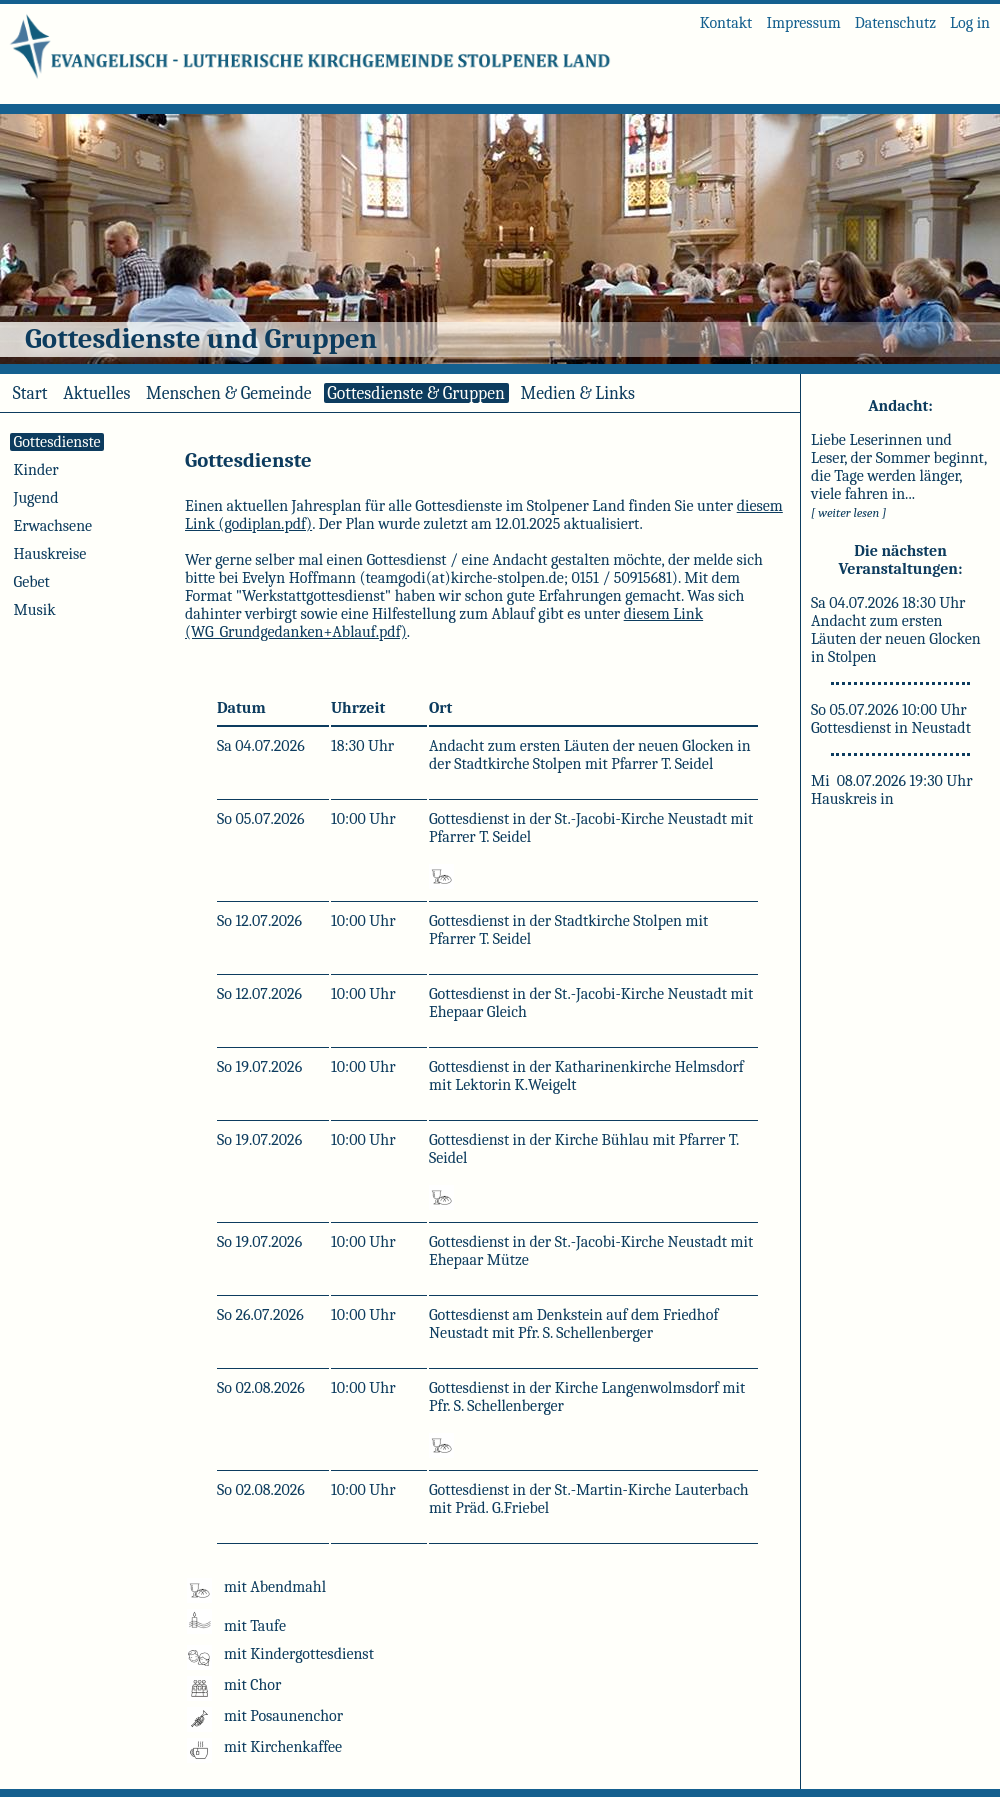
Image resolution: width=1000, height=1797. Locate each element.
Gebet (31, 582)
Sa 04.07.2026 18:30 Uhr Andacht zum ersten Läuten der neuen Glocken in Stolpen (896, 630)
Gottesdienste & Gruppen (416, 393)
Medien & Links (578, 393)
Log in (970, 23)
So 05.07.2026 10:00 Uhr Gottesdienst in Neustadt (891, 719)
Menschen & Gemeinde (228, 393)
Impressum (803, 23)
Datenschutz (895, 23)
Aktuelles (96, 393)
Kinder (36, 470)
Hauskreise (50, 554)
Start (30, 393)
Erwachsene (53, 526)
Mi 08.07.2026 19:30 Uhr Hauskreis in (892, 790)
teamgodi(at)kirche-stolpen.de (465, 578)
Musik (34, 610)
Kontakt (726, 23)
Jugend (36, 498)
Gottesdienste (57, 442)
